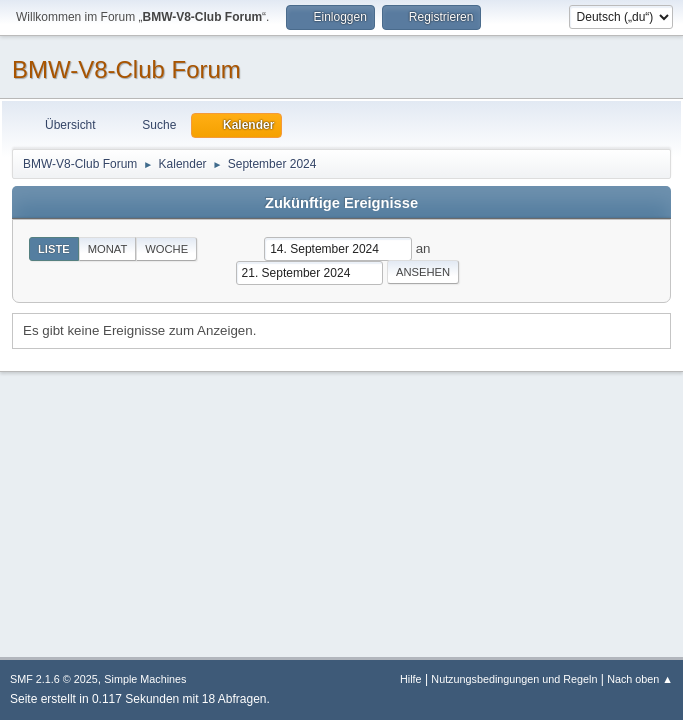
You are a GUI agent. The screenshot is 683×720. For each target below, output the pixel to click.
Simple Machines (145, 679)
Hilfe (411, 679)
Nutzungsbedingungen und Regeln (514, 679)
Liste (54, 249)
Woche (166, 249)
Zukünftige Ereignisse (341, 203)
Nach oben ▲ (640, 679)
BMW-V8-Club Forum (126, 69)
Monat (108, 249)
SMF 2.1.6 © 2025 (54, 679)
